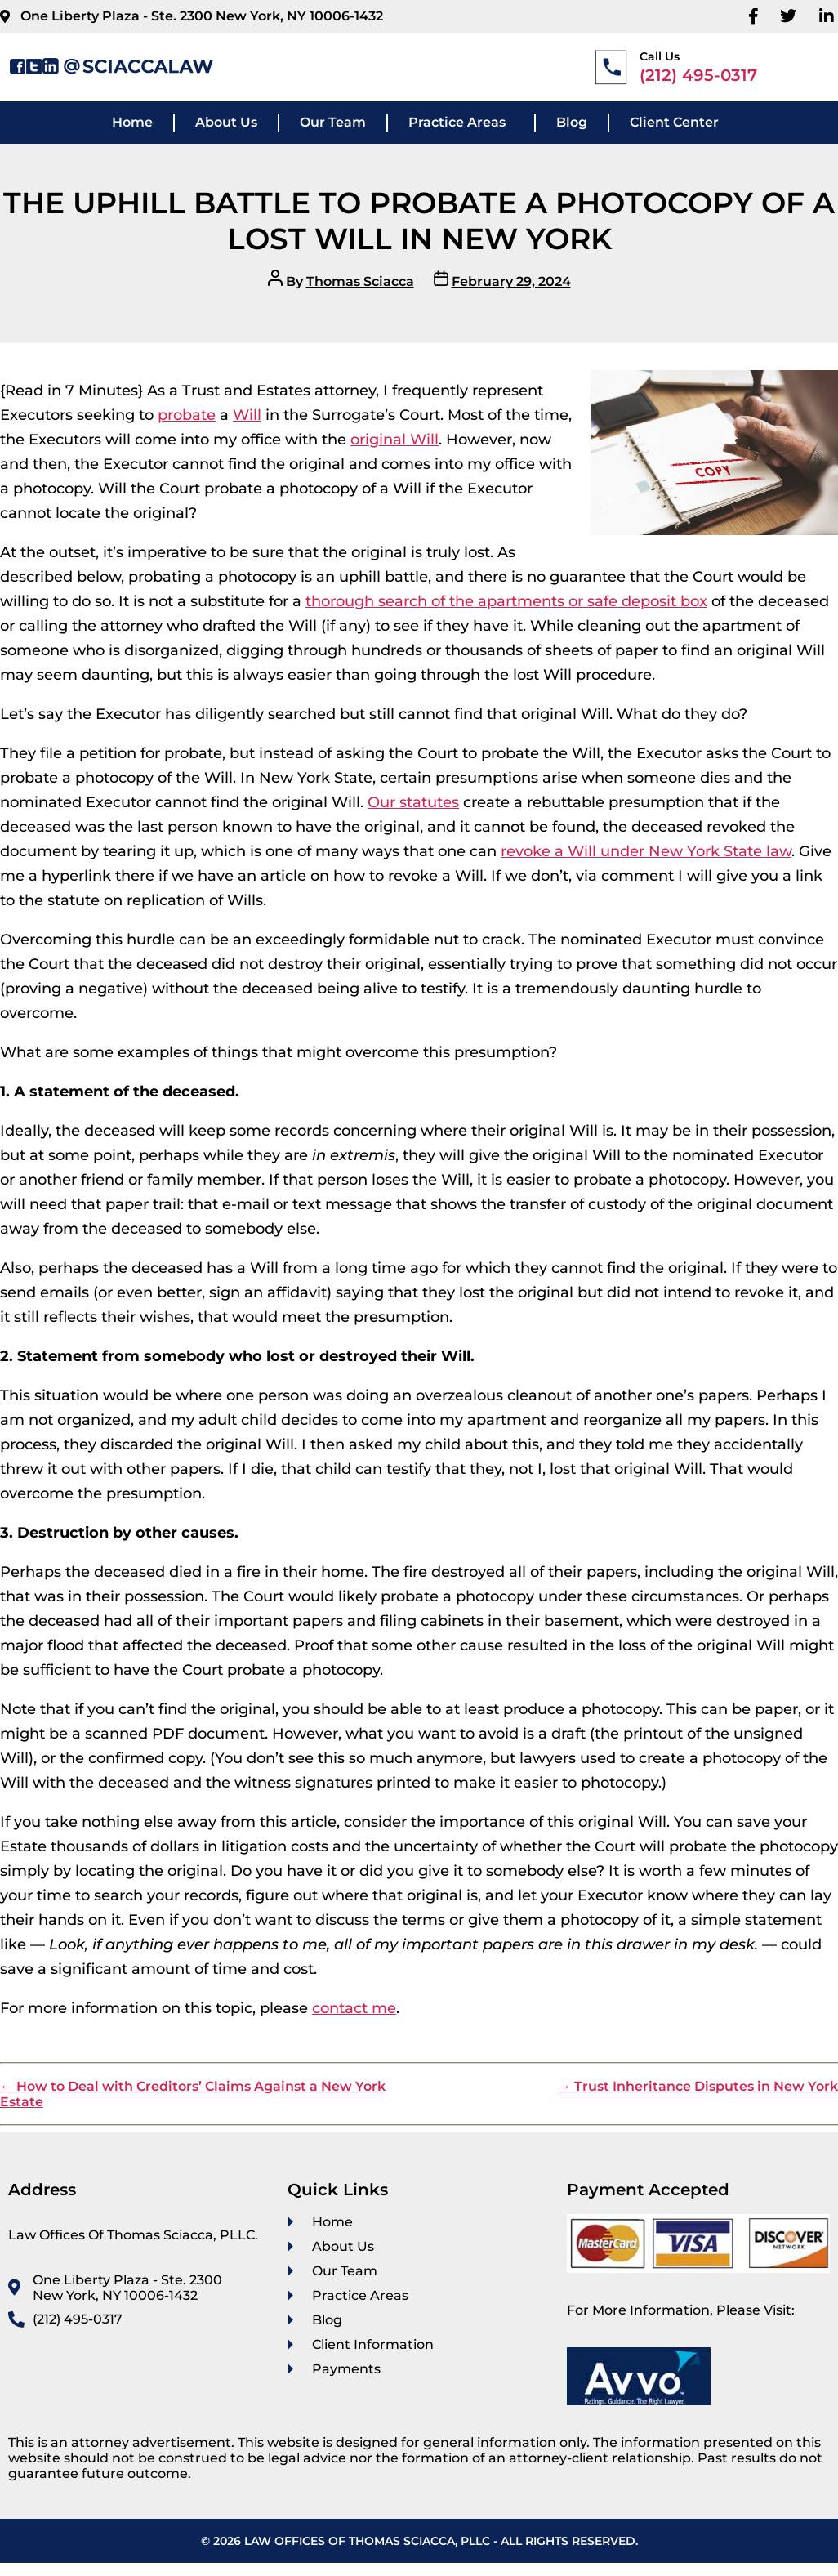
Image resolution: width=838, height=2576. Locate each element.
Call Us (660, 56)
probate (187, 415)
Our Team (333, 122)
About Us (226, 122)
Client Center (674, 122)
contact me (354, 2008)
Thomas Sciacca (360, 281)
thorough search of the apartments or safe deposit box (506, 601)
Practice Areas (457, 122)
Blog (571, 122)
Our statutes (413, 802)
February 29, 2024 (511, 281)
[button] (461, 123)
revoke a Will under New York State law (646, 851)
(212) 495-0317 (698, 75)
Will (247, 415)
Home (132, 122)
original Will (394, 440)
